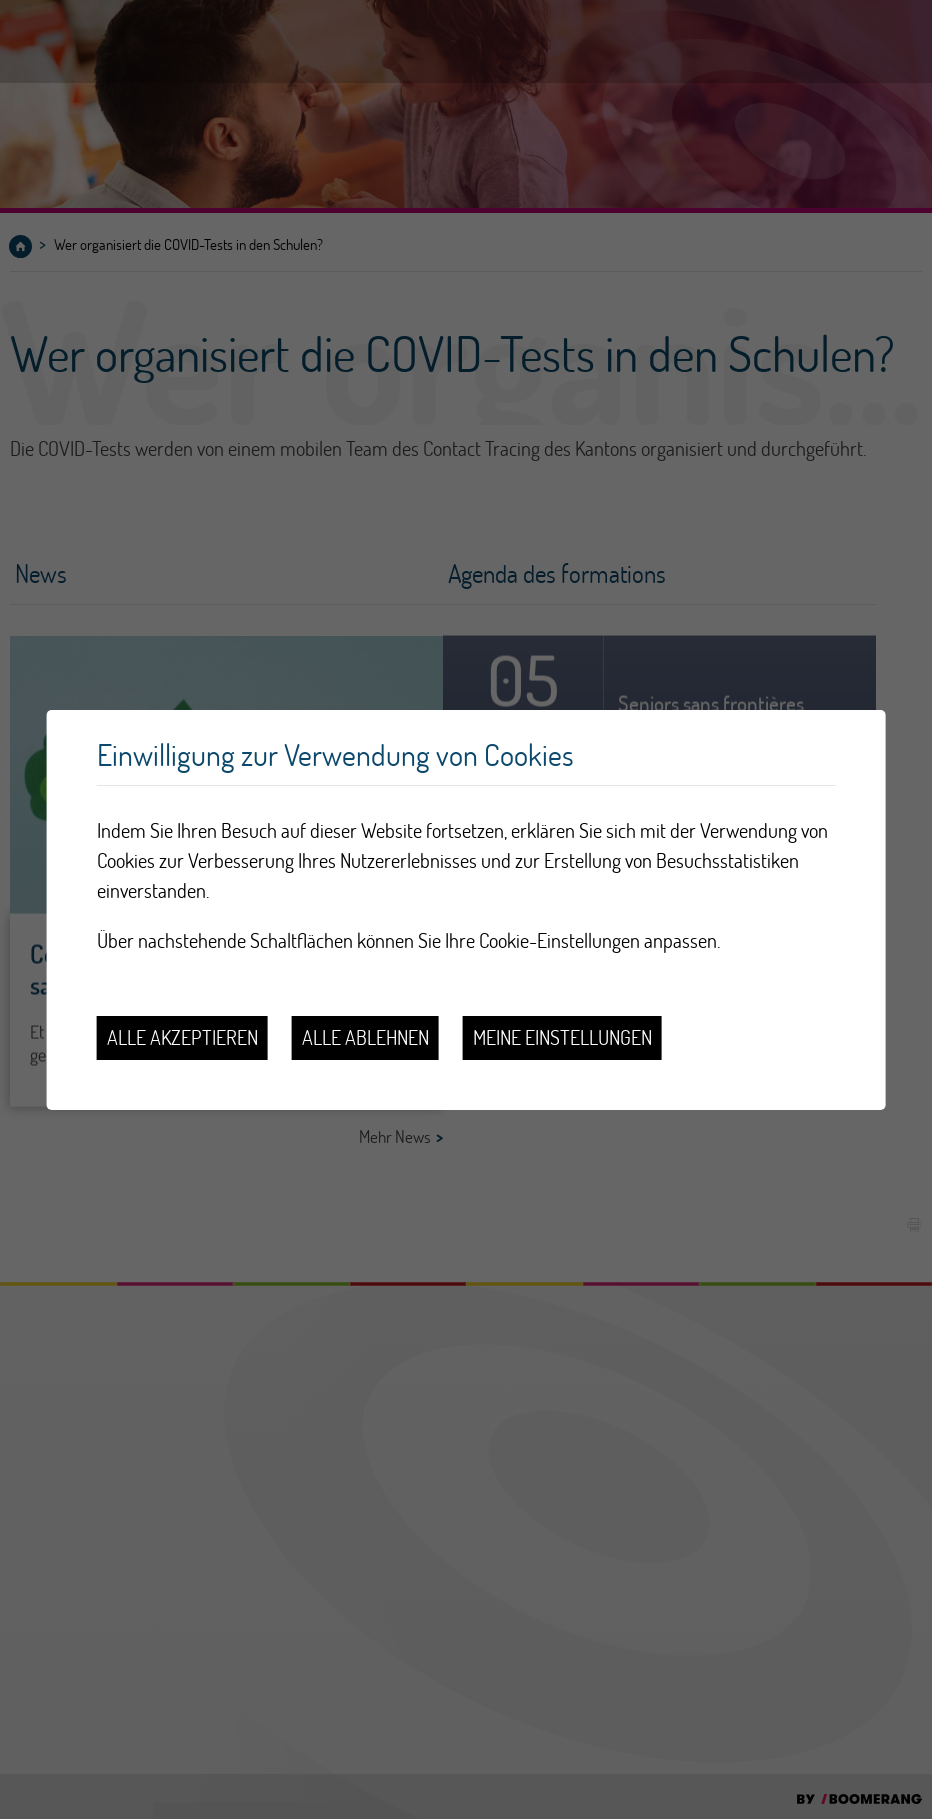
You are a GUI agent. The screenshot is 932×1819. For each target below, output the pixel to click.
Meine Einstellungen (562, 1037)
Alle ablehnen (365, 1037)
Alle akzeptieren (182, 1037)
